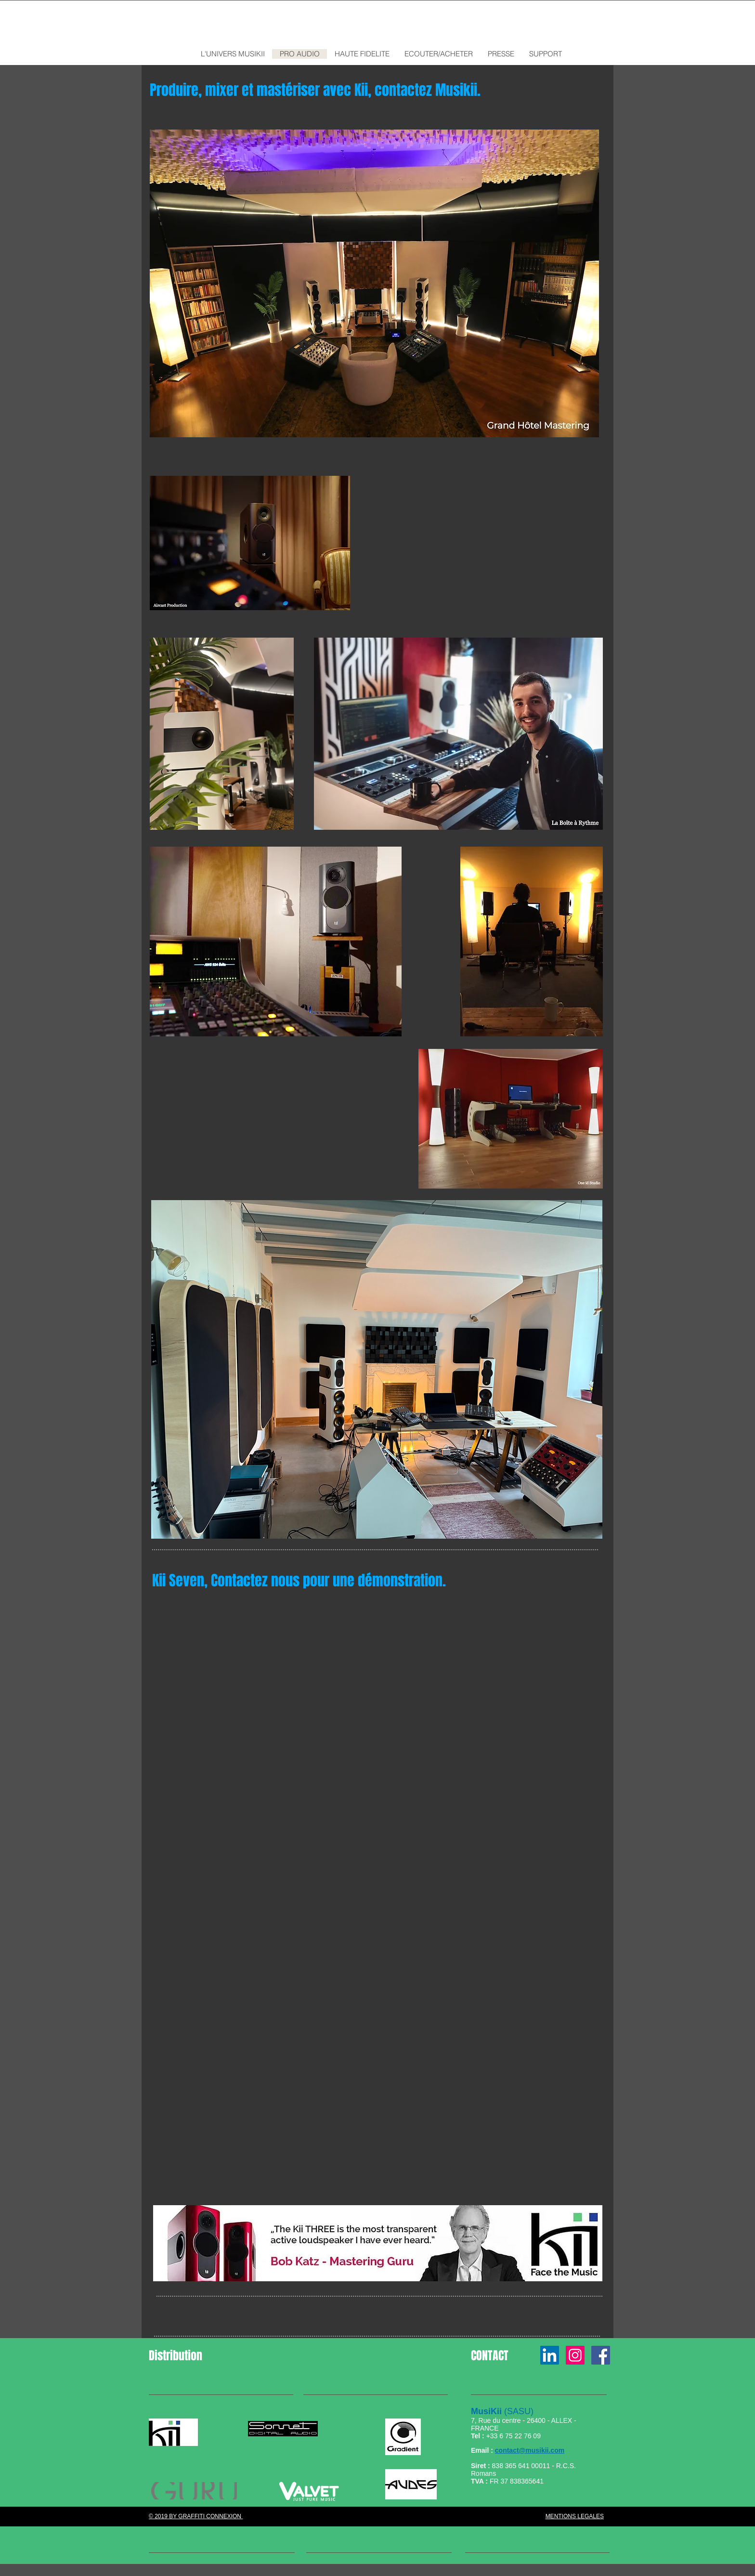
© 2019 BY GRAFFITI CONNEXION (196, 2516)
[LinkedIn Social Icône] (549, 2355)
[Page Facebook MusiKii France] (600, 2355)
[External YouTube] (377, 1727)
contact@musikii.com (529, 2450)
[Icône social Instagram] (575, 2355)
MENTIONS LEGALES (575, 2516)
